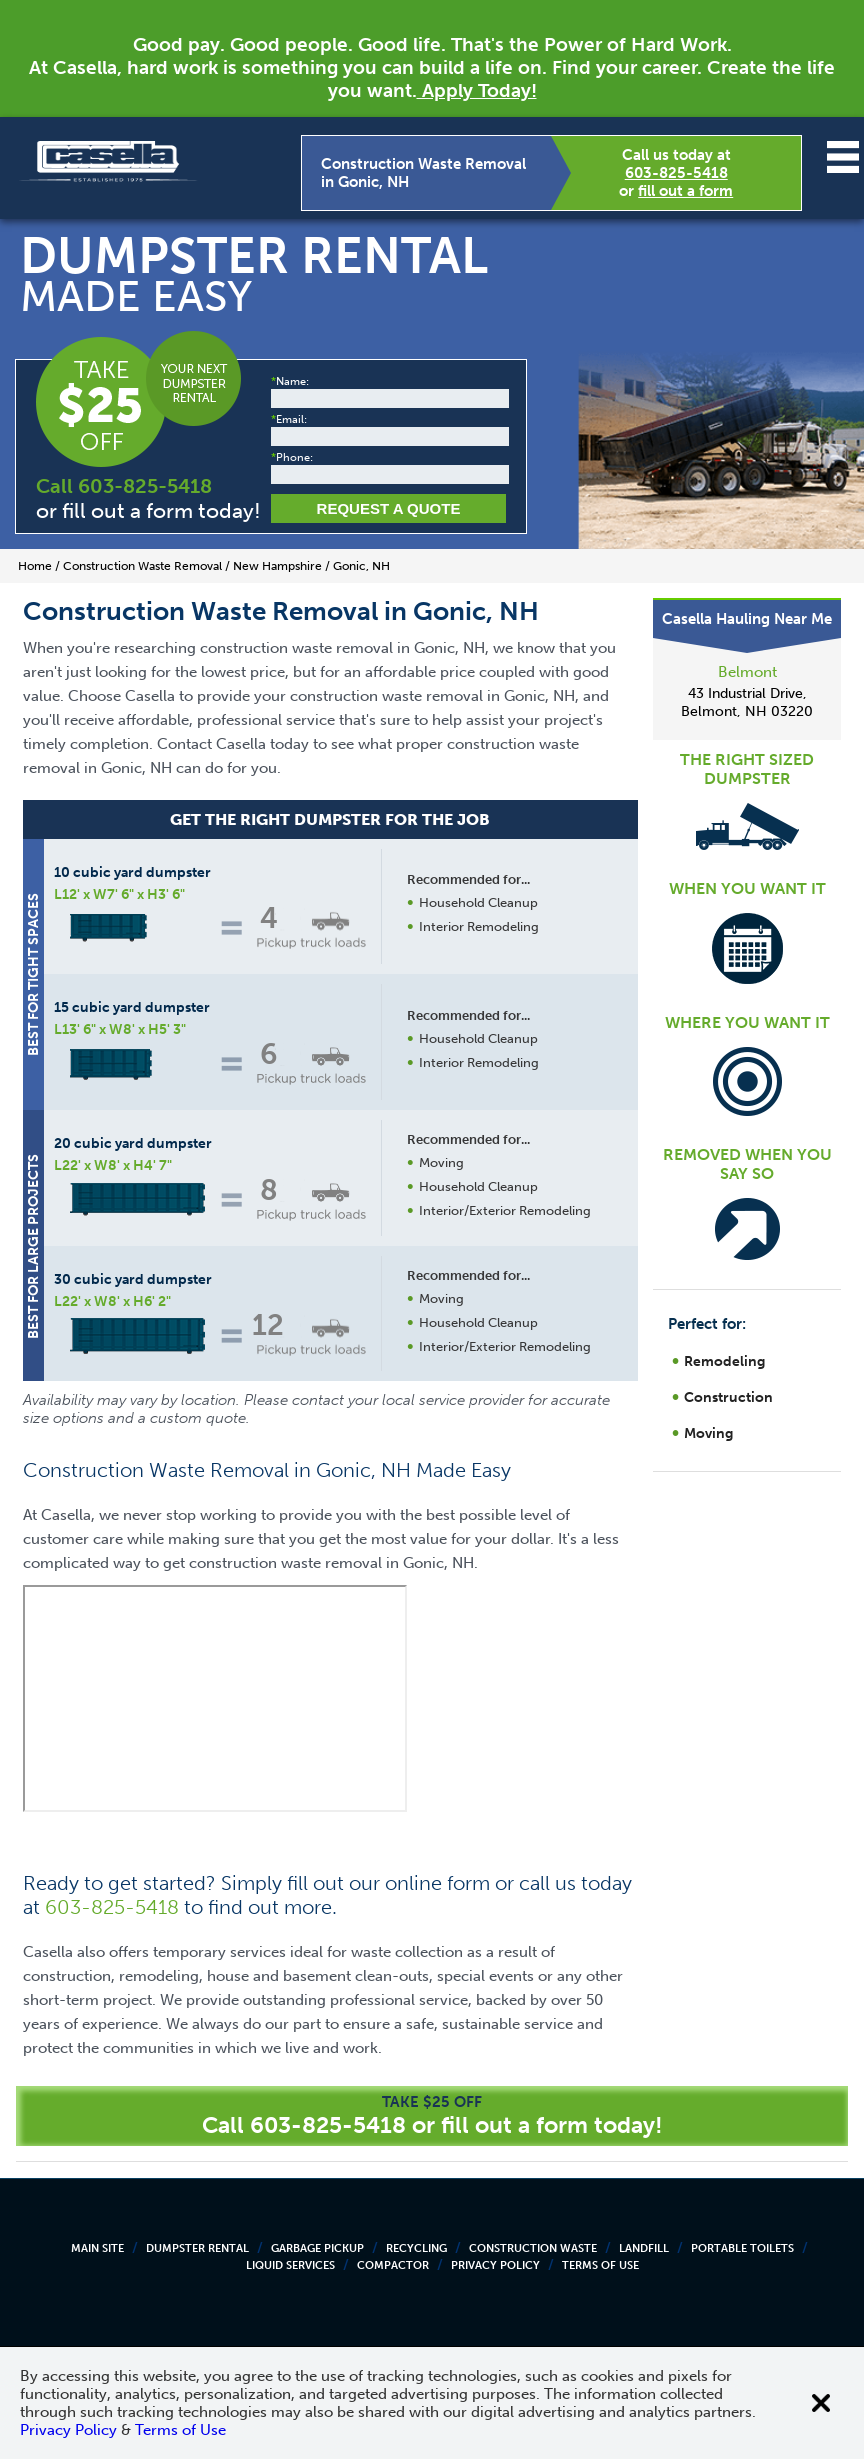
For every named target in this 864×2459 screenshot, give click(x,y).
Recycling (416, 2248)
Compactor (393, 2265)
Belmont (747, 672)
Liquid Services (290, 2265)
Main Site (97, 2248)
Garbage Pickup (317, 2248)
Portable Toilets (742, 2248)
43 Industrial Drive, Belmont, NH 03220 (747, 702)
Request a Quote (389, 508)
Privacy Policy (495, 2265)
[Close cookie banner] (821, 2403)
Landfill (644, 2248)
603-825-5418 (676, 173)
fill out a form (685, 191)
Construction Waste (533, 2248)
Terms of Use (600, 2265)
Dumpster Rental (197, 2248)
